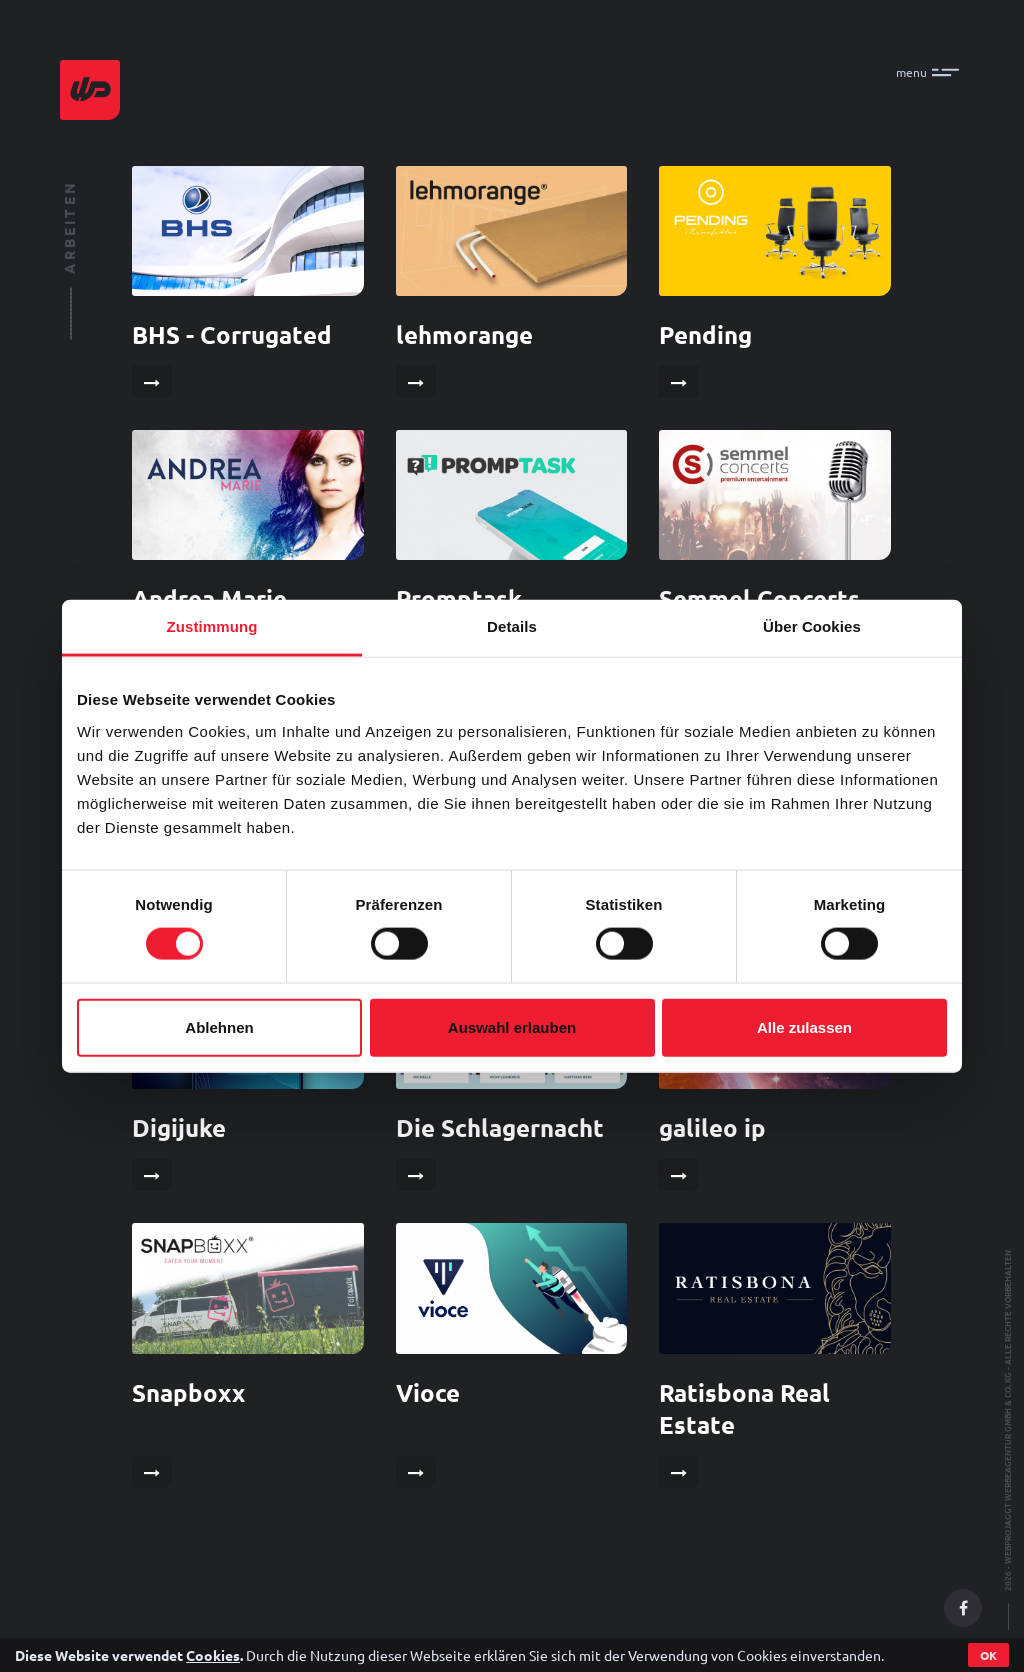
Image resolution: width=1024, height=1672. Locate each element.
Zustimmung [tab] (212, 626)
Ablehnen (219, 1026)
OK (988, 1655)
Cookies (213, 1655)
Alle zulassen (804, 1026)
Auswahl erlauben (512, 1026)
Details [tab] (512, 626)
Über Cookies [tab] (812, 626)
